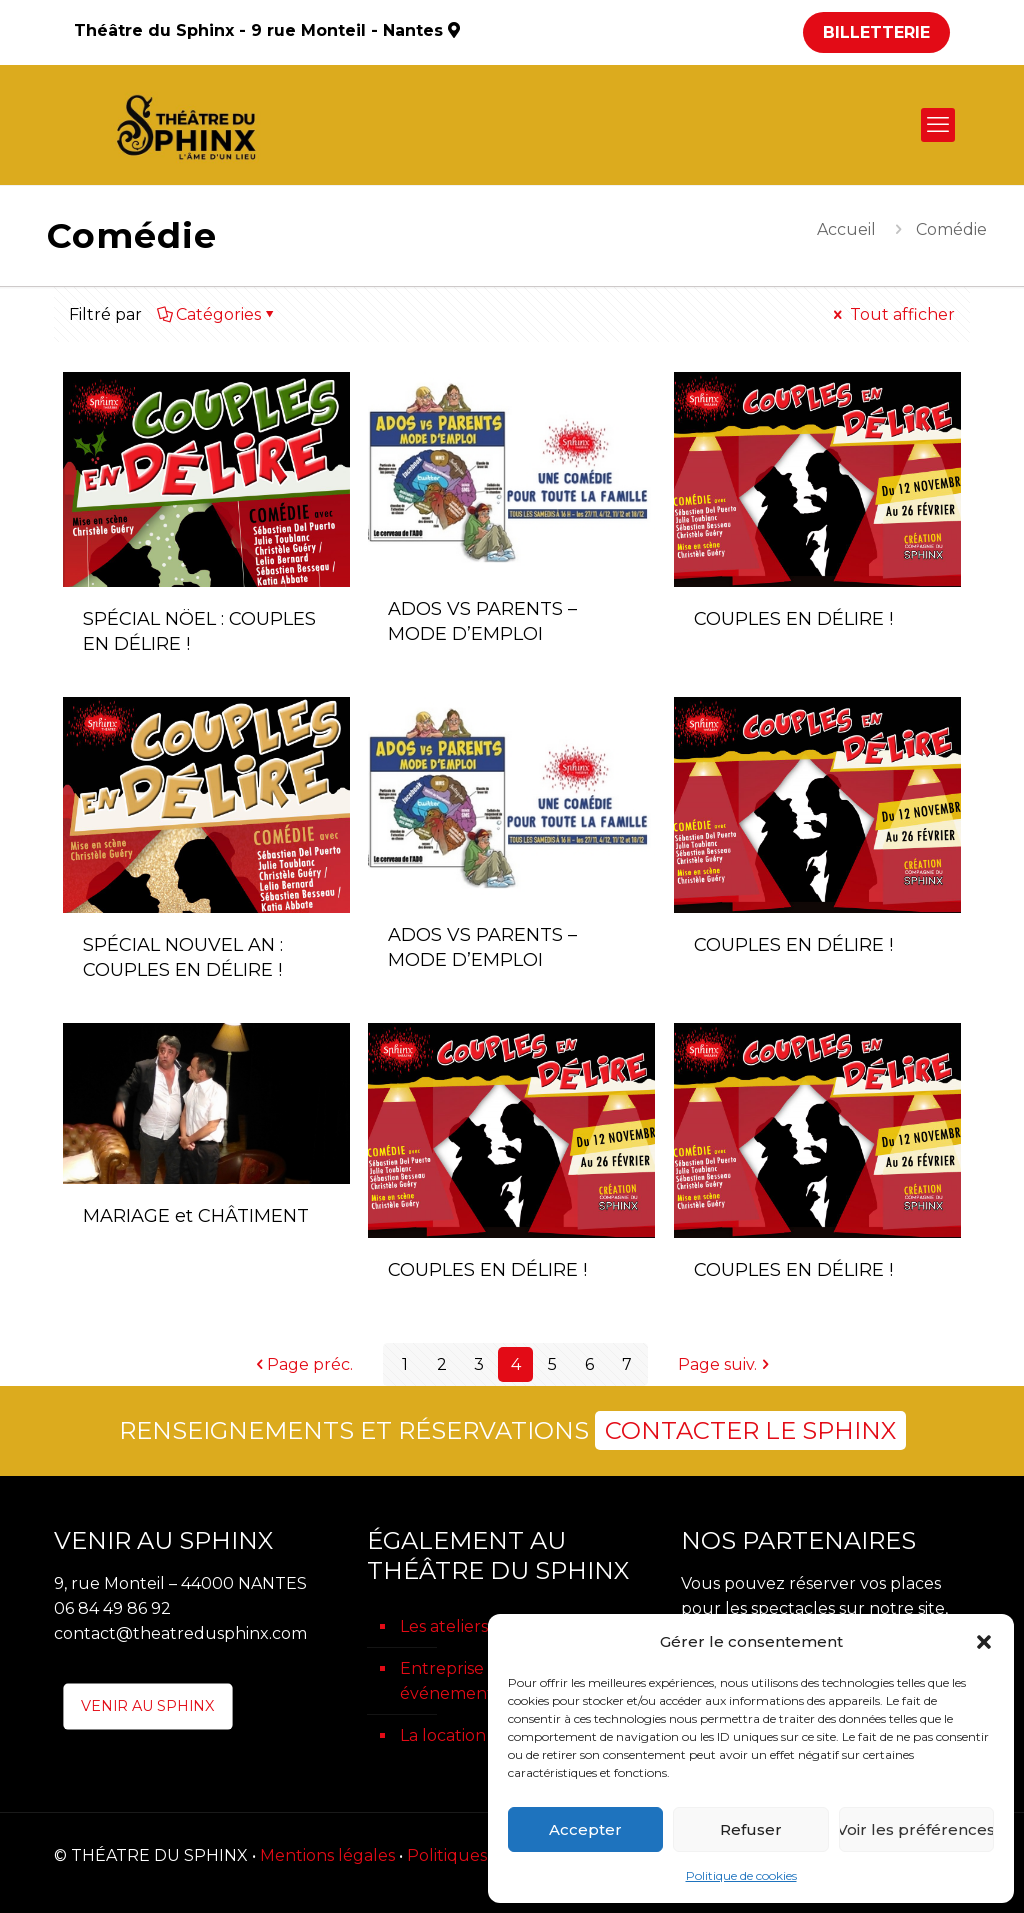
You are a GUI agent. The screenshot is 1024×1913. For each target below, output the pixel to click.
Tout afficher (892, 314)
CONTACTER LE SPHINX (750, 1430)
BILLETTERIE (876, 32)
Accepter (585, 1829)
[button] (984, 1642)
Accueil (846, 229)
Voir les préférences (916, 1829)
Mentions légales (327, 1855)
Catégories (217, 314)
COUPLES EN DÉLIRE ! (793, 619)
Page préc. (302, 1364)
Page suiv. (725, 1364)
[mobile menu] (938, 125)
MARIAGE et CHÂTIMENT (196, 1216)
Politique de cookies (741, 1875)
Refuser (751, 1829)
